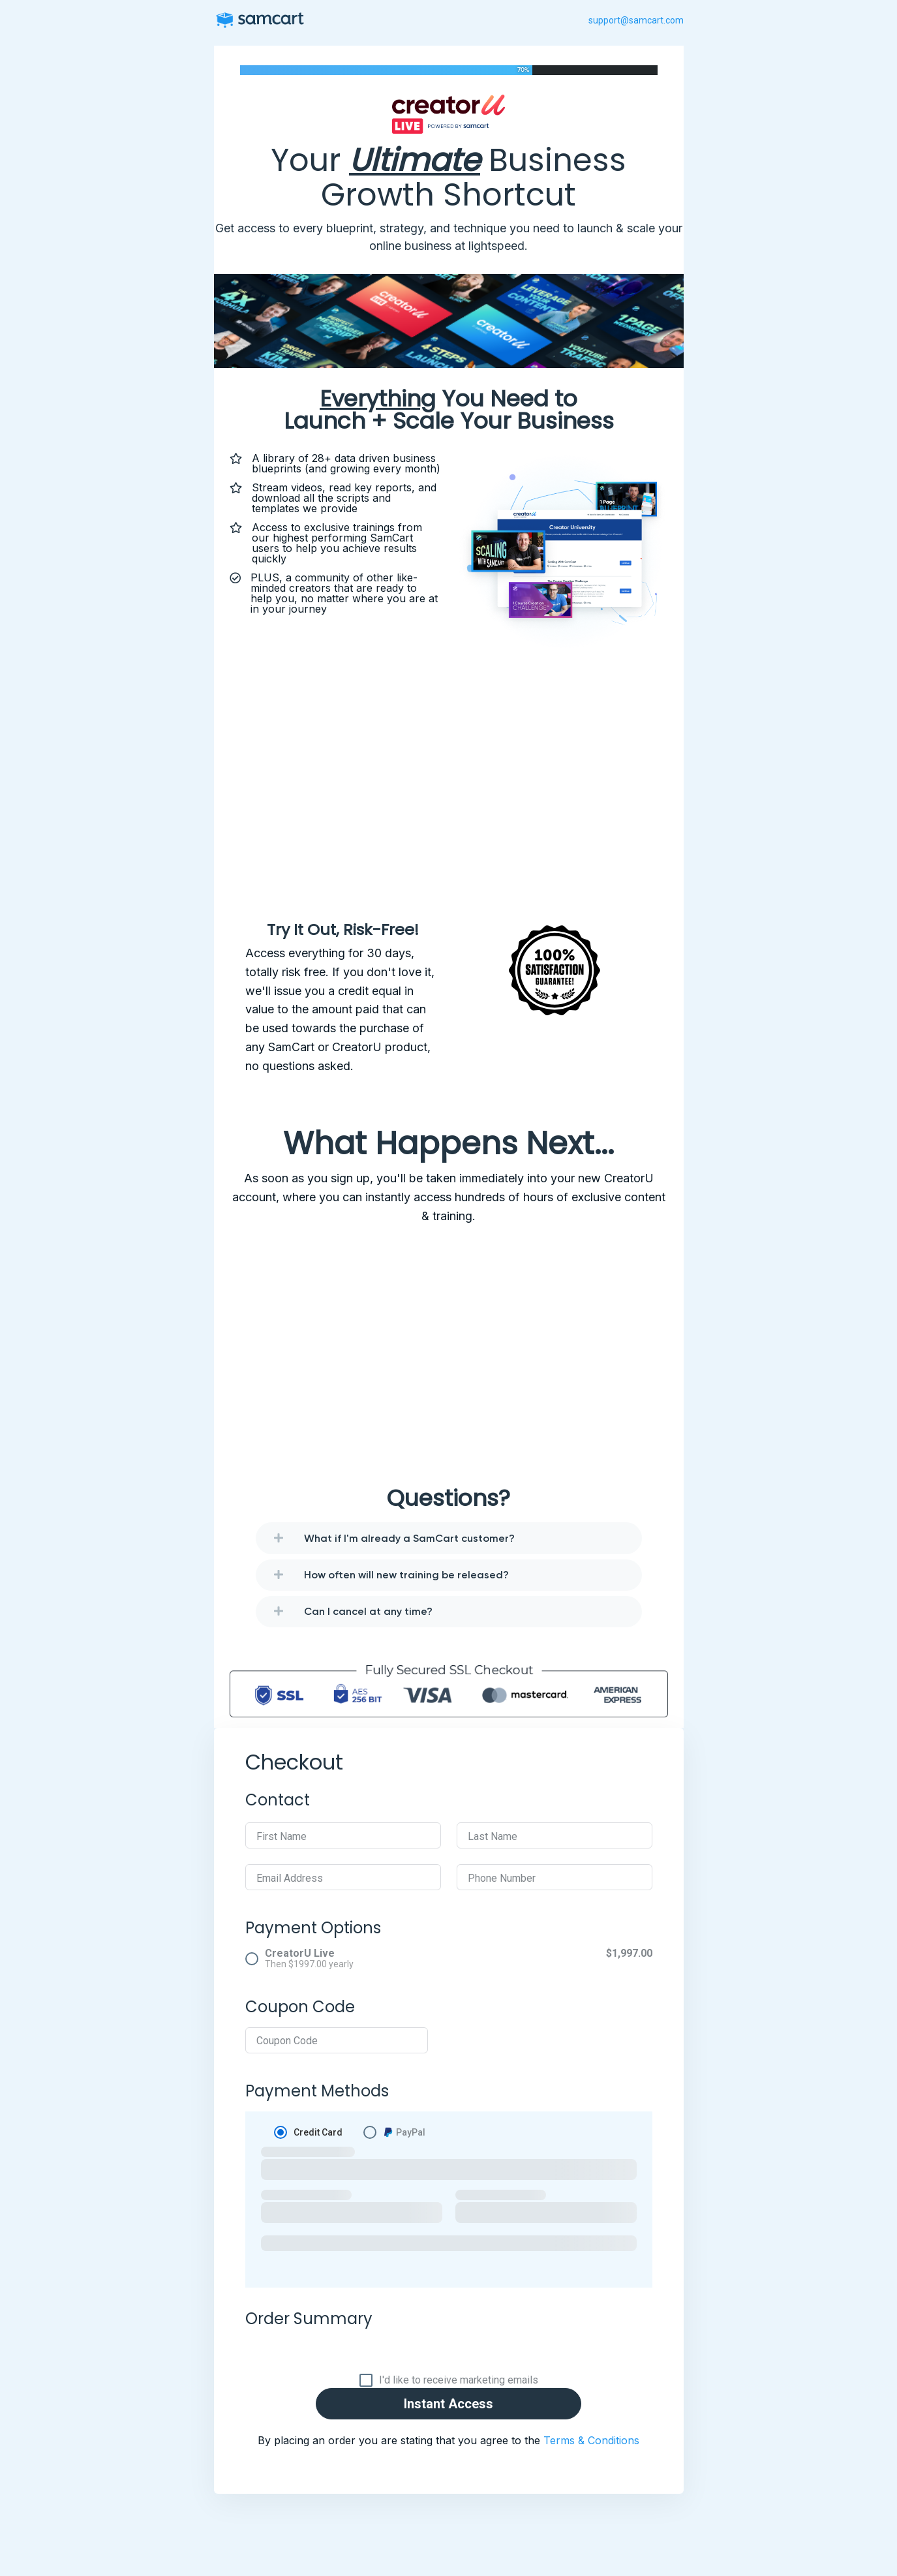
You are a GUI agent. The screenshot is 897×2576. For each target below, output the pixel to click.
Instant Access (448, 2404)
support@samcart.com (636, 20)
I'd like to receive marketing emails (458, 2380)
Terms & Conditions (591, 2440)
